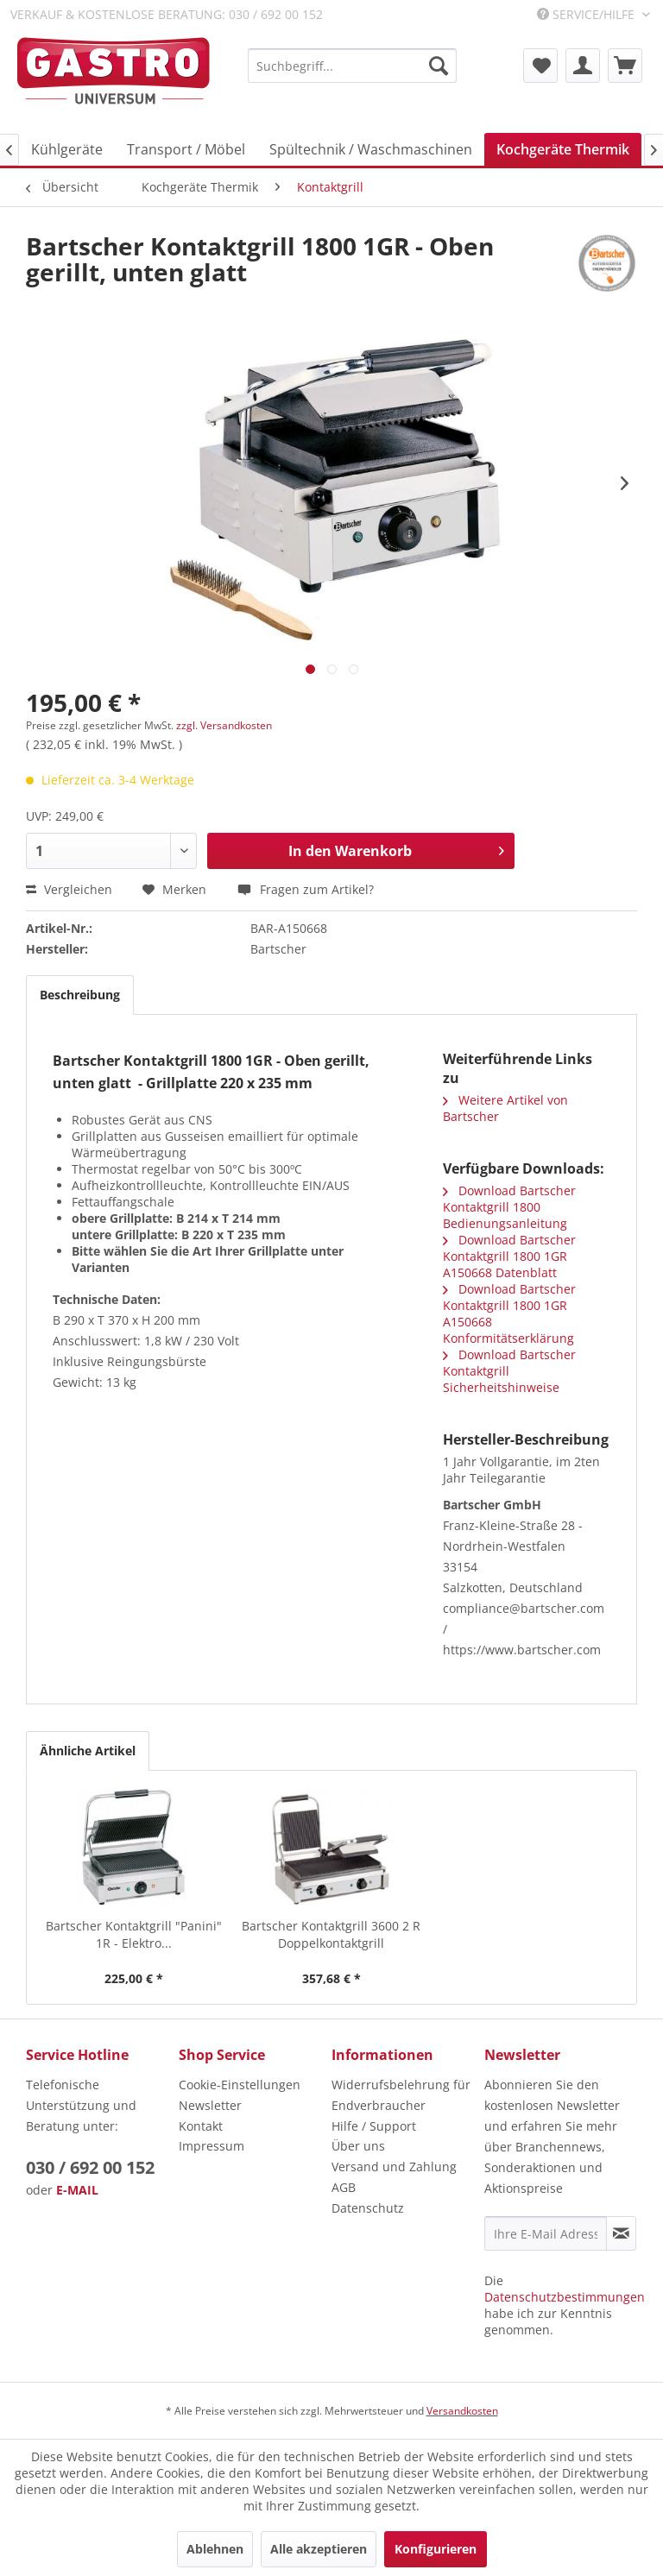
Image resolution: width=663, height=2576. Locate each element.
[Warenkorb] (625, 65)
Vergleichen (69, 889)
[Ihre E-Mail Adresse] (545, 2233)
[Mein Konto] (582, 65)
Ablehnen (214, 2549)
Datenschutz (368, 2208)
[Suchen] (438, 65)
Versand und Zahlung (394, 2166)
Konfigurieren (436, 2549)
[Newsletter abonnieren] (621, 2233)
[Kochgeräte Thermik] (562, 149)
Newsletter (210, 2105)
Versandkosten (462, 2410)
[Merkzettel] (540, 65)
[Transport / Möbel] (186, 149)
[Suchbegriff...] (352, 65)
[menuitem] (352, 65)
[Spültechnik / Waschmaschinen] (370, 149)
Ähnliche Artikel (88, 1750)
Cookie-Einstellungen (239, 2084)
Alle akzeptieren (318, 2549)
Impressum (211, 2146)
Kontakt (201, 2126)
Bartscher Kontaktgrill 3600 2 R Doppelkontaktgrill (331, 1934)
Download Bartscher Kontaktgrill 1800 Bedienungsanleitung (509, 1206)
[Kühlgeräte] (67, 149)
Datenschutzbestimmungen (564, 2297)
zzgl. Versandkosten (224, 725)
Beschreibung (80, 994)
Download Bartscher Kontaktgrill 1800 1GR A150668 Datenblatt (509, 1256)
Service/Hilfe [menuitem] (587, 14)
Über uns (358, 2146)
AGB (344, 2187)
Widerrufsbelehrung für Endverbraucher (401, 2094)
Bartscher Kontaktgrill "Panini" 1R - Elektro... (134, 1934)
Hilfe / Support (374, 2126)
